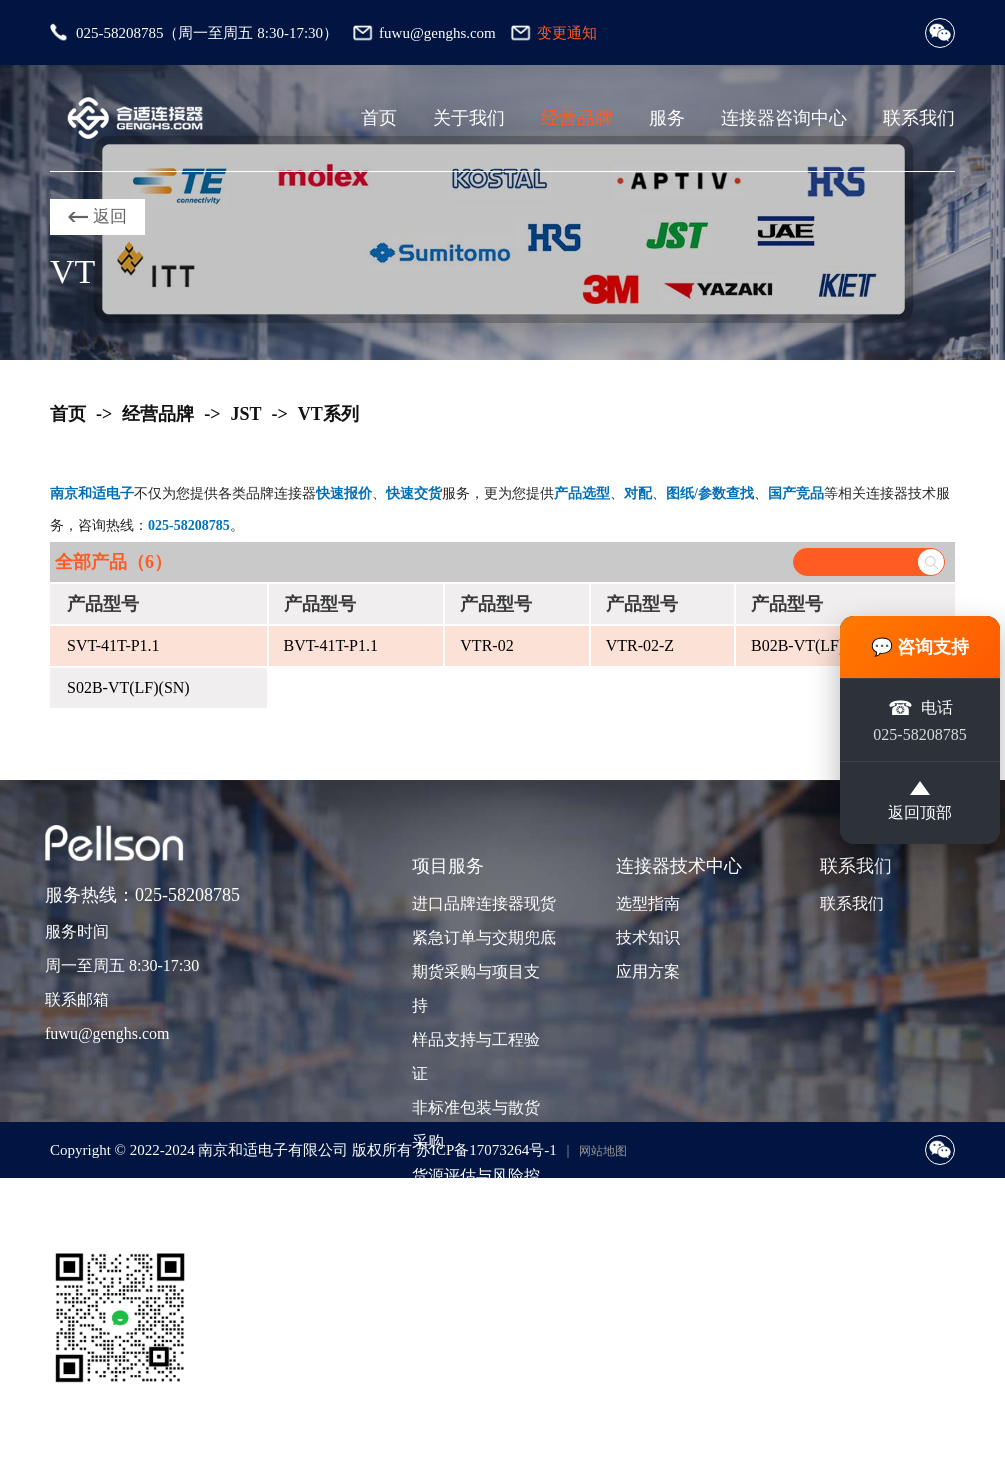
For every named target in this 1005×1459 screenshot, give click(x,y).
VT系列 (328, 414)
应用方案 (648, 971)
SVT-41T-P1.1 (113, 645)
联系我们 (919, 118)
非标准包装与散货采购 (476, 1124)
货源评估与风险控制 (476, 1192)
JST (246, 414)
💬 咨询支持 (920, 645)
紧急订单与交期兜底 (482, 937)
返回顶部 (920, 803)
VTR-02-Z (640, 645)
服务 (667, 118)
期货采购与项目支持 (476, 988)
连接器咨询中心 (784, 118)
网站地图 (603, 1151)
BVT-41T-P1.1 (331, 645)
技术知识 (648, 937)
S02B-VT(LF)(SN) (128, 687)
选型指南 (648, 903)
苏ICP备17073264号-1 (486, 1150)
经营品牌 (577, 118)
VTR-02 (486, 645)
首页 (379, 118)
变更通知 (567, 33)
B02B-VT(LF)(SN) (813, 645)
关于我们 (469, 118)
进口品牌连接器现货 (482, 903)
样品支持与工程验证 (476, 1056)
